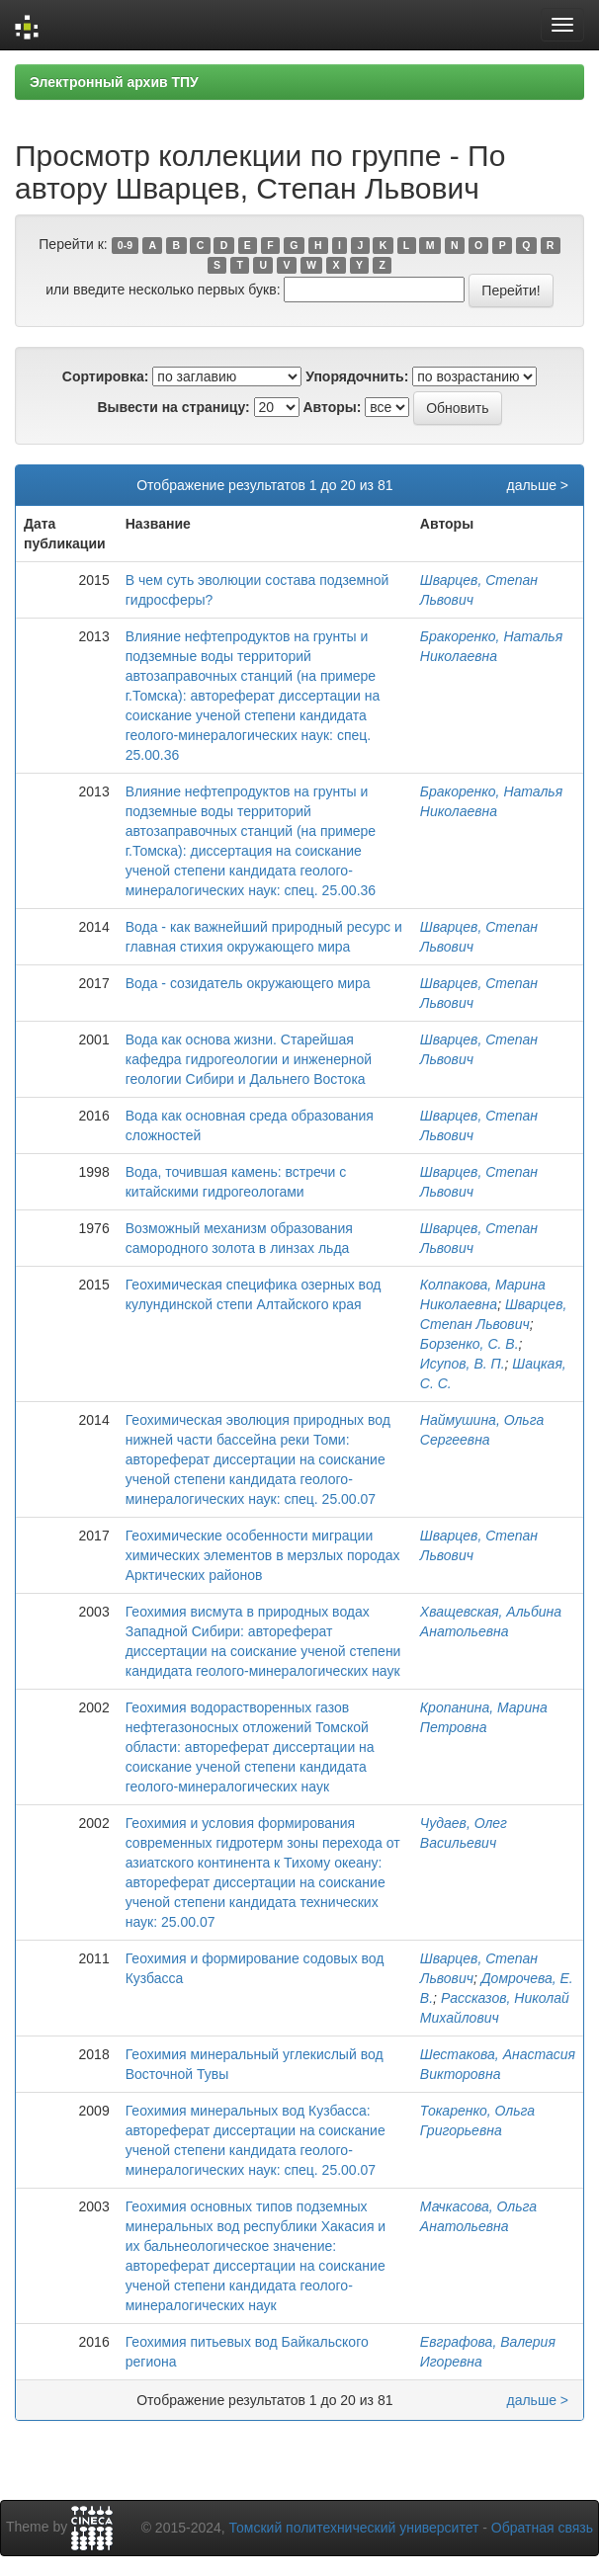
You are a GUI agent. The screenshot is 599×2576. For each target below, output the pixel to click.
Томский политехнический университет (354, 2527)
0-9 (125, 245)
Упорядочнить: (356, 376)
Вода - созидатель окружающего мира (248, 983)
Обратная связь (542, 2527)
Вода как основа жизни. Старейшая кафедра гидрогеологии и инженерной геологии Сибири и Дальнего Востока (249, 1059)
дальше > (537, 485)
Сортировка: (105, 376)
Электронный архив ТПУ (114, 82)
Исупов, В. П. (462, 1363)
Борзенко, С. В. (469, 1344)
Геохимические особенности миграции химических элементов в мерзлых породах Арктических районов (263, 1555)
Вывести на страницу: (173, 407)
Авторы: (331, 407)
